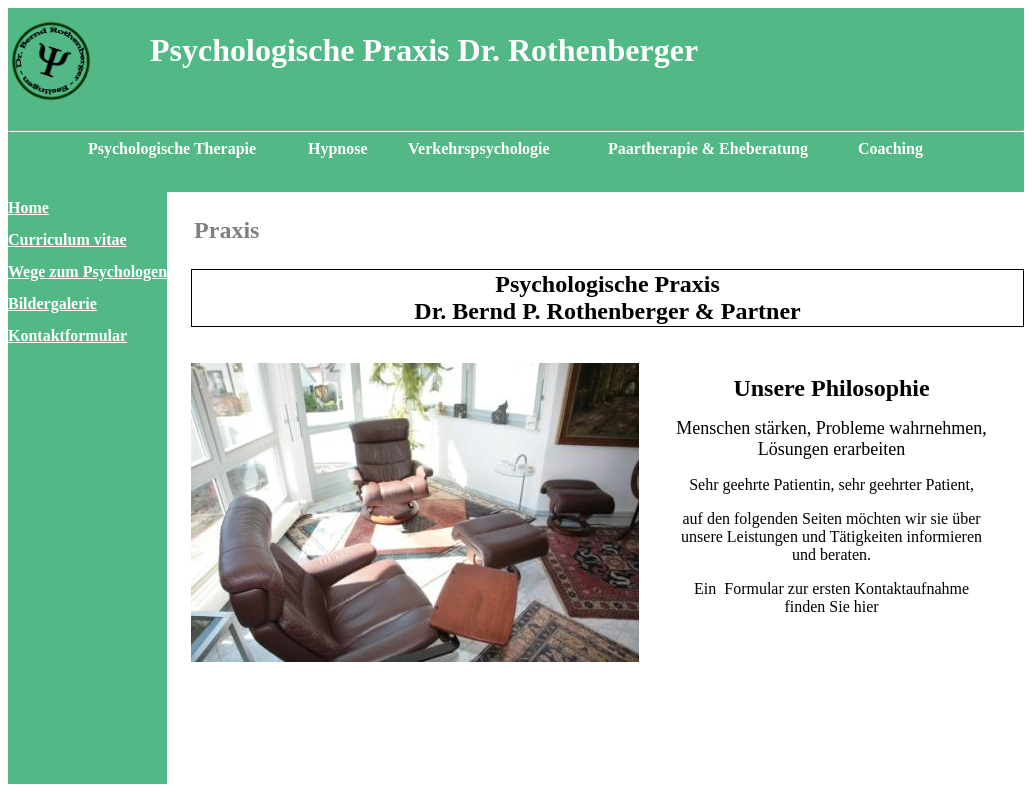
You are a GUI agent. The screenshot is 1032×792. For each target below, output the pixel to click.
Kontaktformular (67, 335)
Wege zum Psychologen (87, 271)
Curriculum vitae (67, 239)
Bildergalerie (52, 303)
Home (28, 207)
